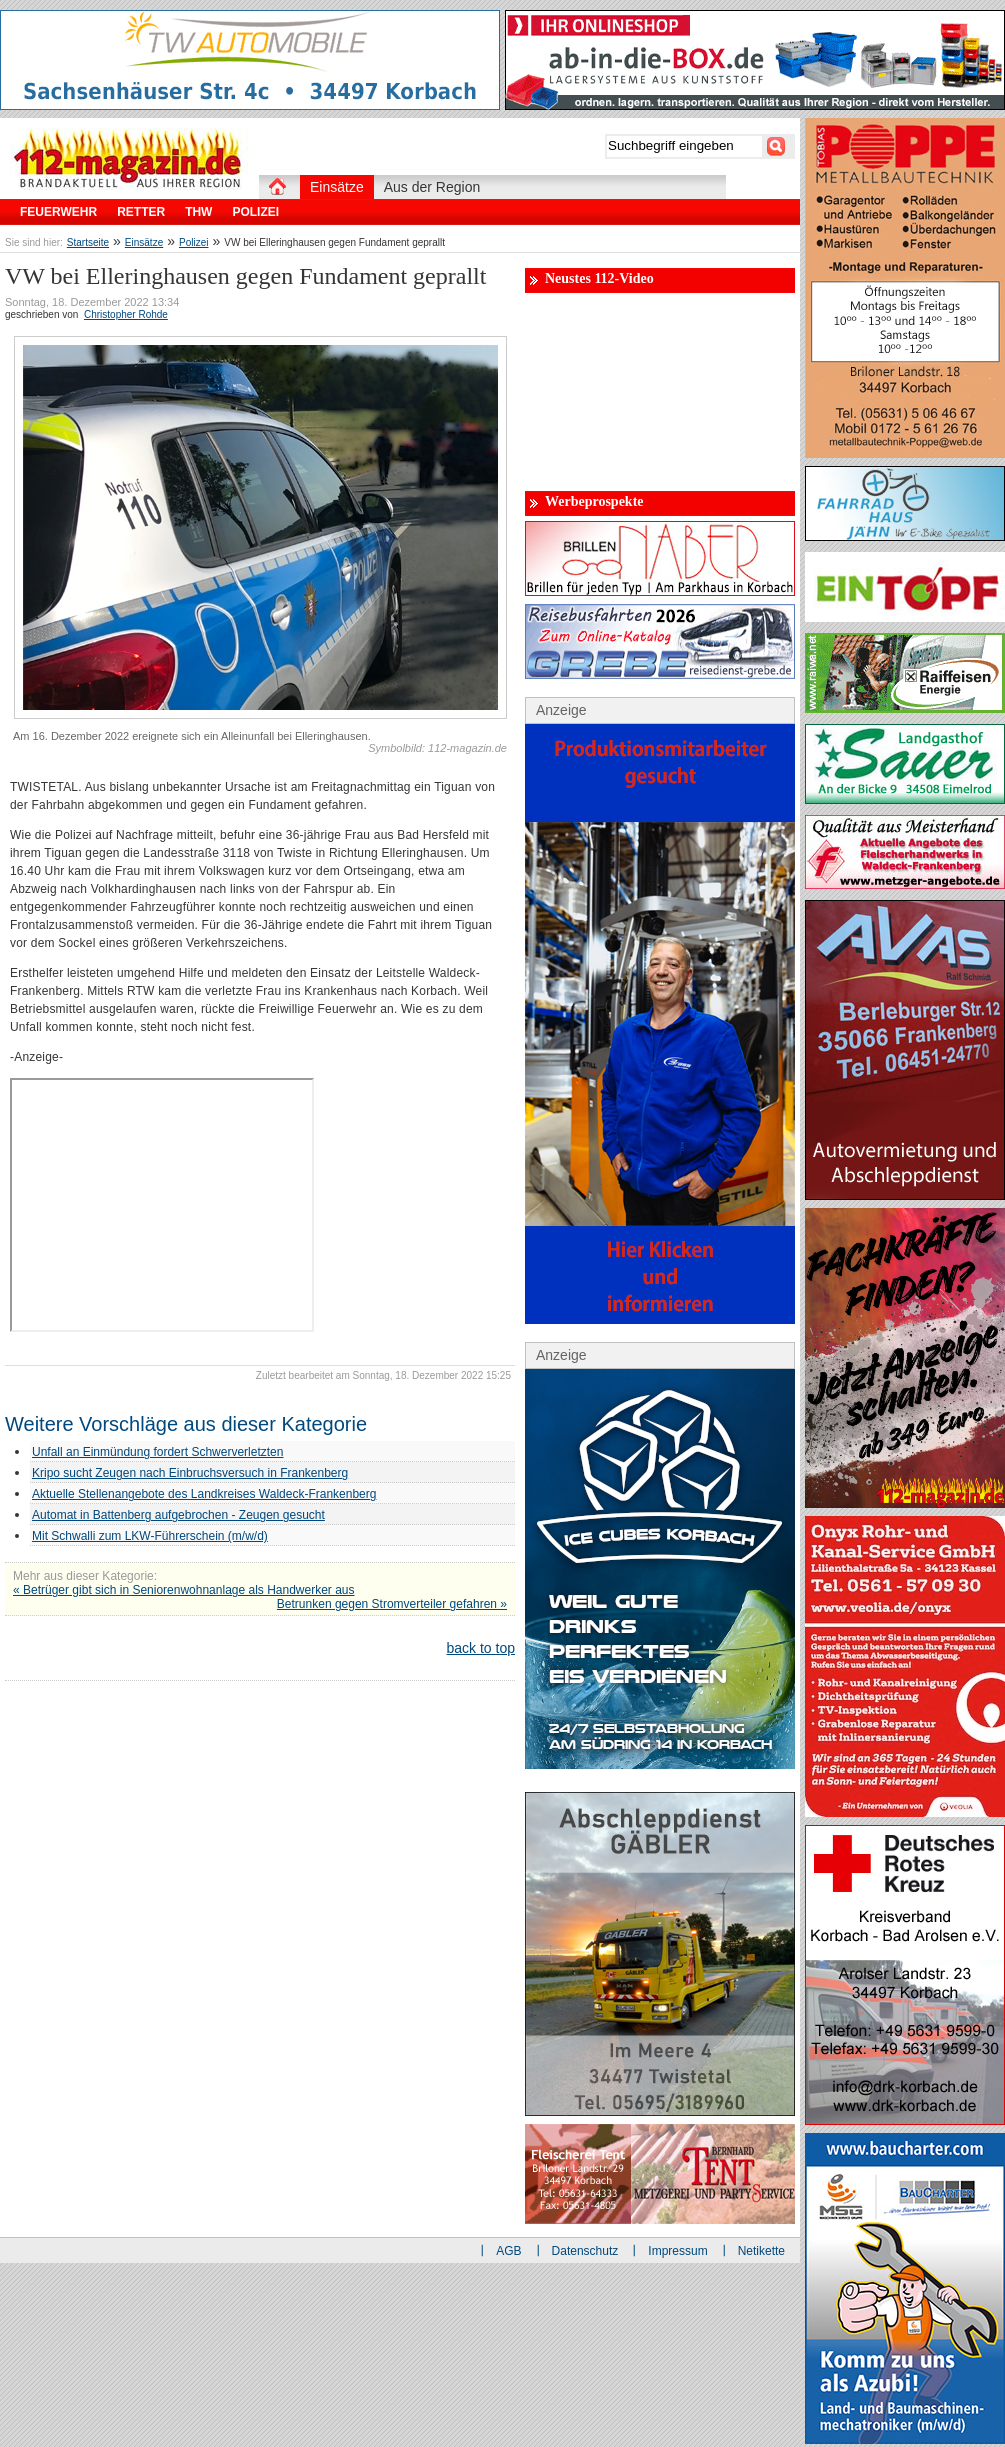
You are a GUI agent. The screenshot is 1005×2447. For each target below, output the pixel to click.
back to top (481, 1648)
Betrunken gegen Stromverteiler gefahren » (392, 1604)
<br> (162, 1205)
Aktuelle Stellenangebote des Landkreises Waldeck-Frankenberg (204, 1494)
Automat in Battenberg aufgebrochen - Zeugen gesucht (178, 1515)
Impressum (677, 2251)
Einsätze (144, 242)
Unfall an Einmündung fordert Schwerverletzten (157, 1452)
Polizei (193, 242)
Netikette (761, 2251)
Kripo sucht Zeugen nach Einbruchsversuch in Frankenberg (190, 1473)
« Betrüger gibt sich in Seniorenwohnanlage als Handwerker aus (184, 1590)
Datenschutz (585, 2251)
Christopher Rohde (126, 314)
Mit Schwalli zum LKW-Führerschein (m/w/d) (150, 1536)
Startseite (88, 242)
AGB (508, 2251)
